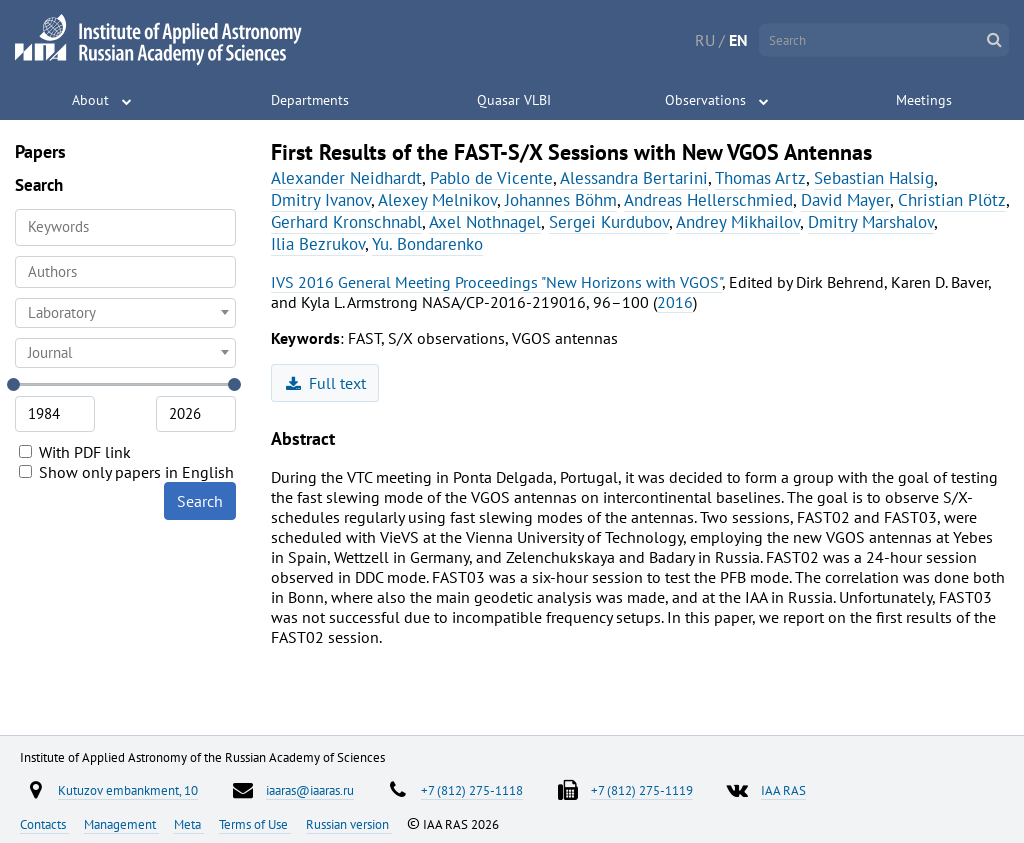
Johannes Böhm (561, 200)
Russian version (349, 824)
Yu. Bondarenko (427, 244)
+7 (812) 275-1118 (472, 790)
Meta (189, 824)
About (90, 100)
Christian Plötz (952, 200)
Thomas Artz (760, 178)
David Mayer (845, 200)
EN (738, 40)
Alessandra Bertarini (634, 178)
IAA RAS (783, 790)
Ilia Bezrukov (318, 244)
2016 (675, 302)
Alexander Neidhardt (346, 178)
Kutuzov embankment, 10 (128, 790)
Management (121, 824)
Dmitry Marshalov (871, 222)
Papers (40, 151)
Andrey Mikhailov (738, 222)
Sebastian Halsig (874, 178)
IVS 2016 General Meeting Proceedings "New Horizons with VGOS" (496, 282)
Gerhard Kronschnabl (346, 222)
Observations (705, 100)
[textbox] (125, 313)
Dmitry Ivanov (321, 200)
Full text (326, 383)
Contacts (44, 824)
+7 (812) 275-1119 (642, 790)
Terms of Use (255, 824)
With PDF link (75, 452)
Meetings (924, 100)
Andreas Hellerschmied (708, 200)
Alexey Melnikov (437, 200)
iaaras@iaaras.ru (310, 790)
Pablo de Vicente (491, 178)
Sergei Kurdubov (609, 222)
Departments (310, 100)
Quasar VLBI (514, 100)
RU (705, 40)
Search (200, 501)
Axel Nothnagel (485, 222)
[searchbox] (125, 271)
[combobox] (125, 272)
